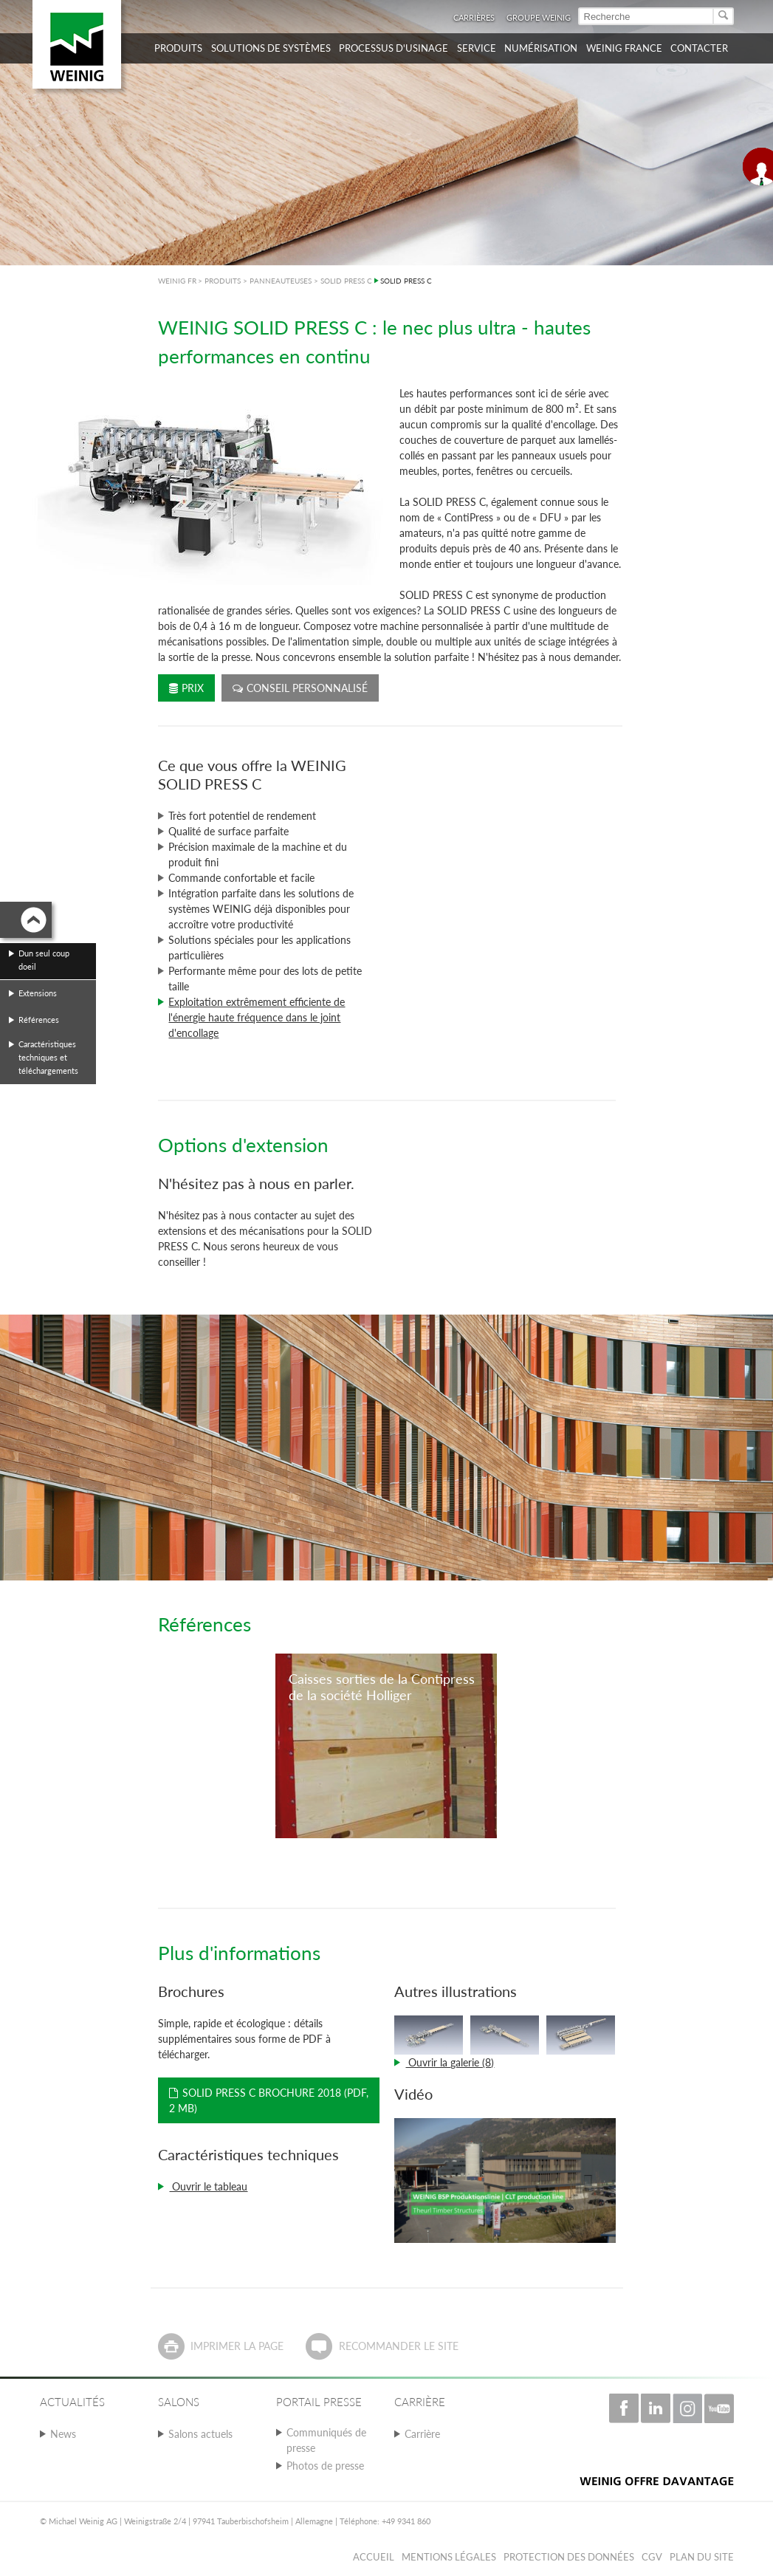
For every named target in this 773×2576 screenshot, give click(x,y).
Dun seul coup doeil (43, 959)
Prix (186, 688)
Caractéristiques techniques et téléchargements (48, 1057)
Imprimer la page (237, 2346)
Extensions (37, 993)
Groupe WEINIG (538, 17)
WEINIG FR (177, 280)
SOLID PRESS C (346, 280)
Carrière (422, 2434)
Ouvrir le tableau (208, 2186)
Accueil (373, 2557)
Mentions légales (449, 2557)
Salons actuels (200, 2434)
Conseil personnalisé (300, 688)
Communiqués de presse (326, 2440)
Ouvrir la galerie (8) (449, 2062)
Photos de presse (325, 2465)
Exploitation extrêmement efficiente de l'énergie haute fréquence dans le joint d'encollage (256, 1017)
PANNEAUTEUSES (281, 280)
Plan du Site (702, 2557)
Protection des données (569, 2557)
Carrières (474, 17)
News (63, 2434)
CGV (652, 2557)
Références (38, 1019)
